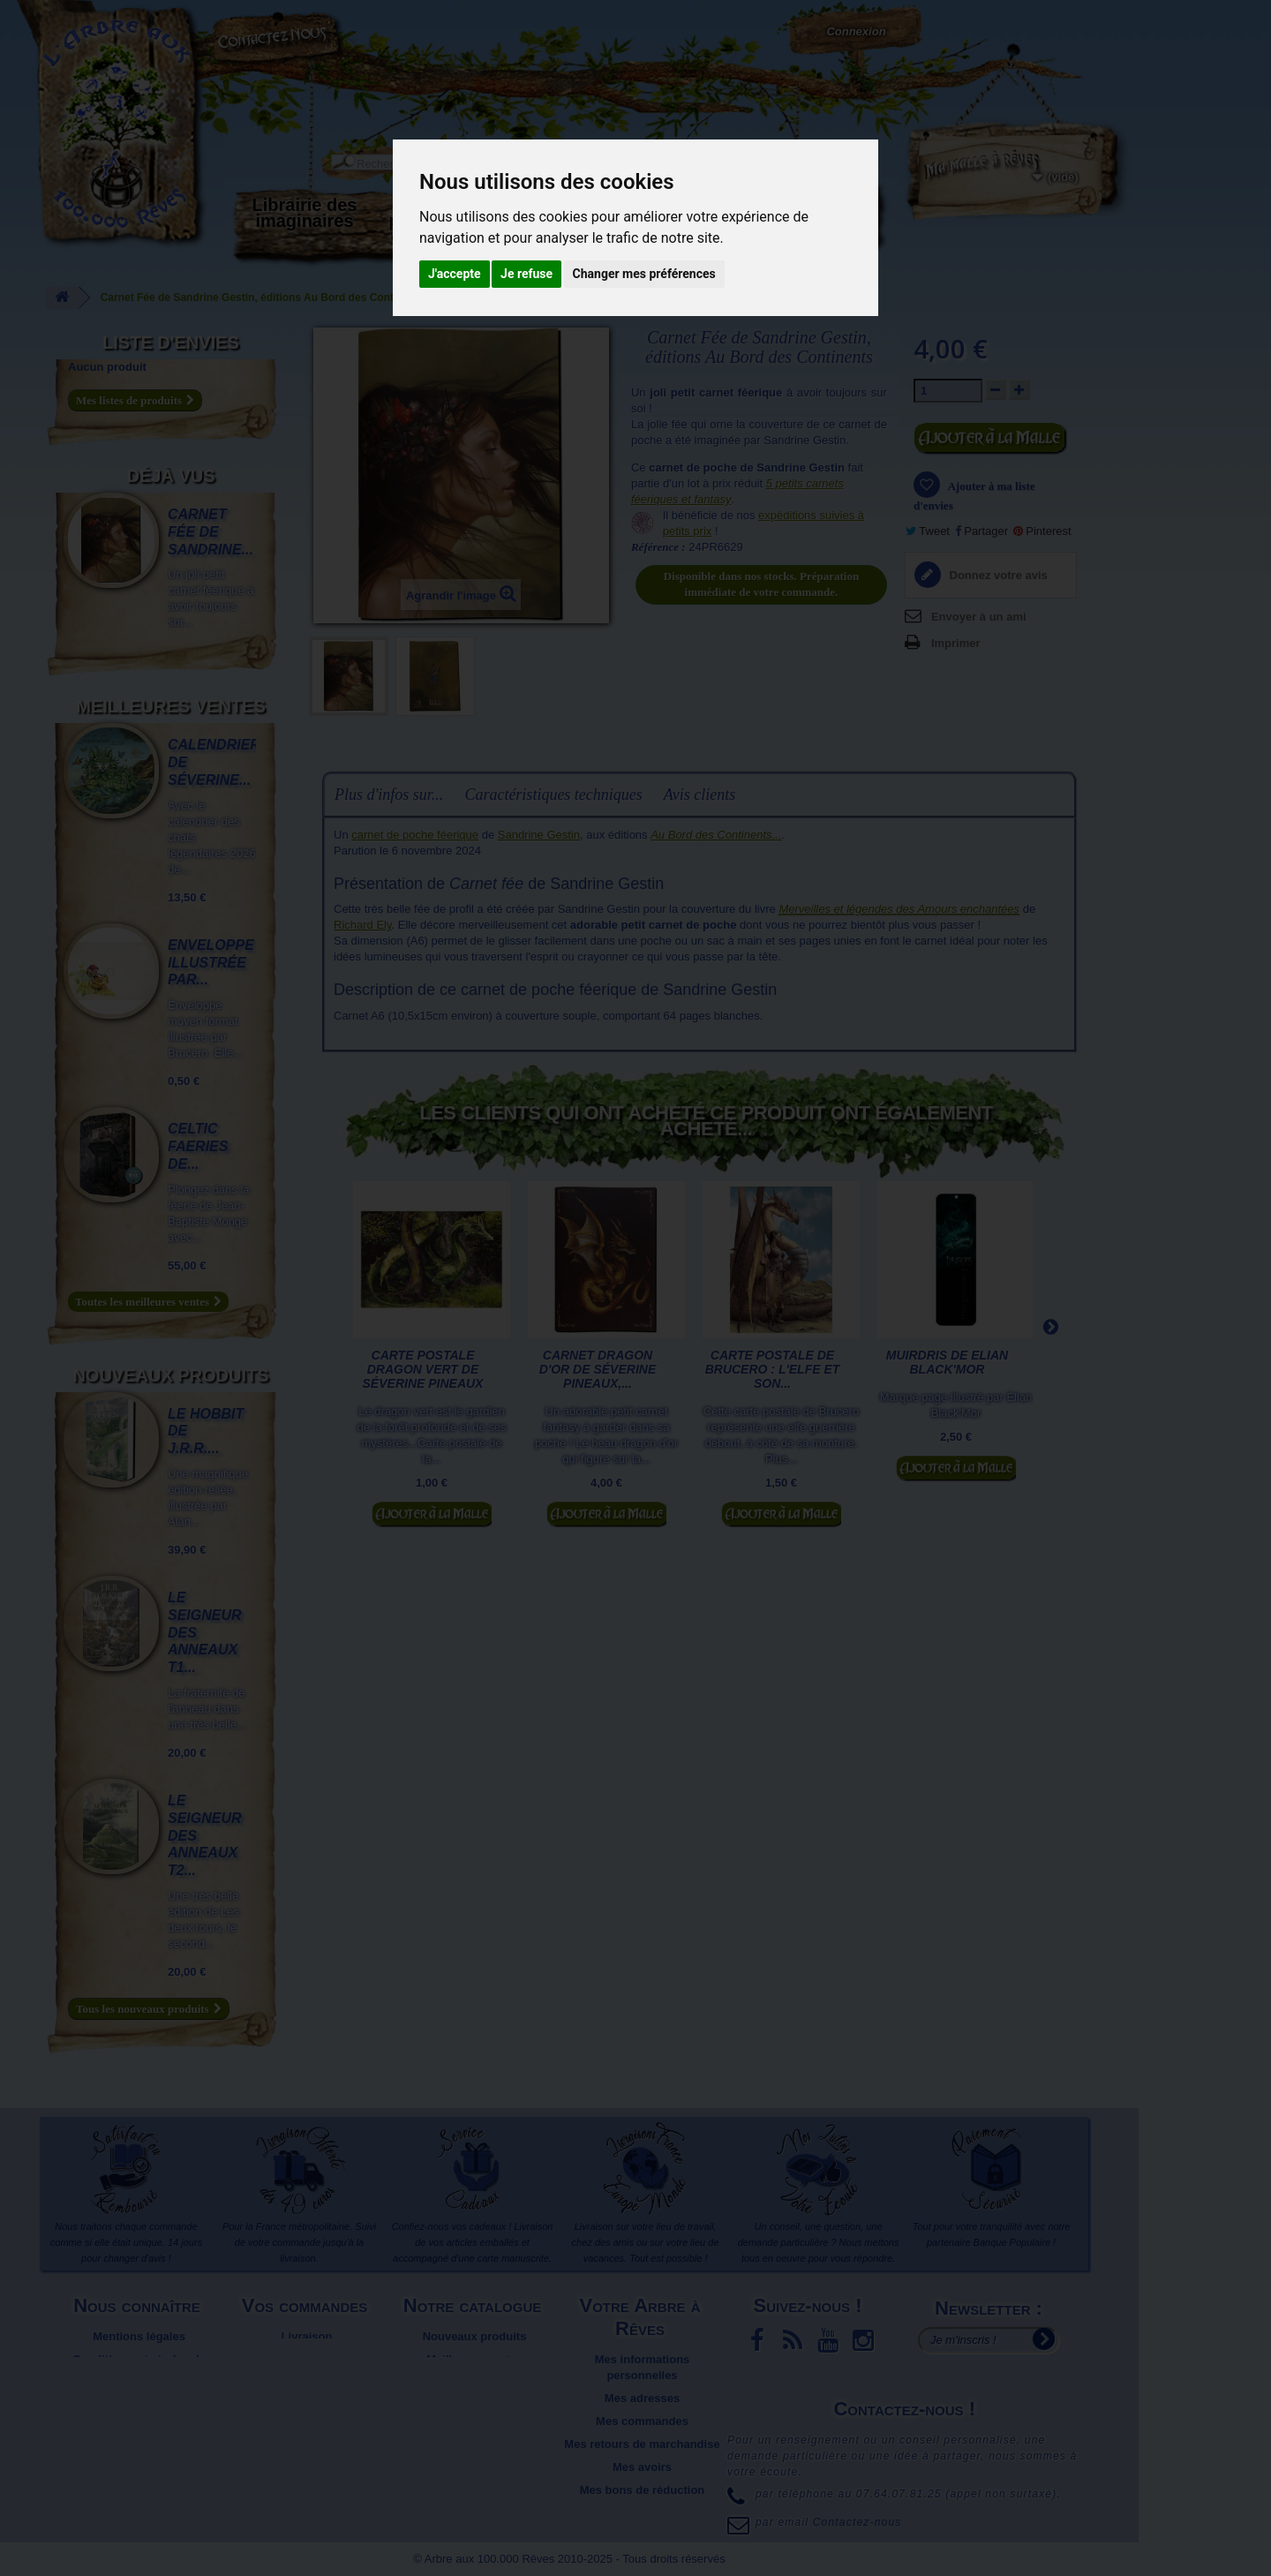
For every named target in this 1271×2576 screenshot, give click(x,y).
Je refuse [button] (526, 274)
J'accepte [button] (454, 274)
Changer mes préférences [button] (644, 274)
